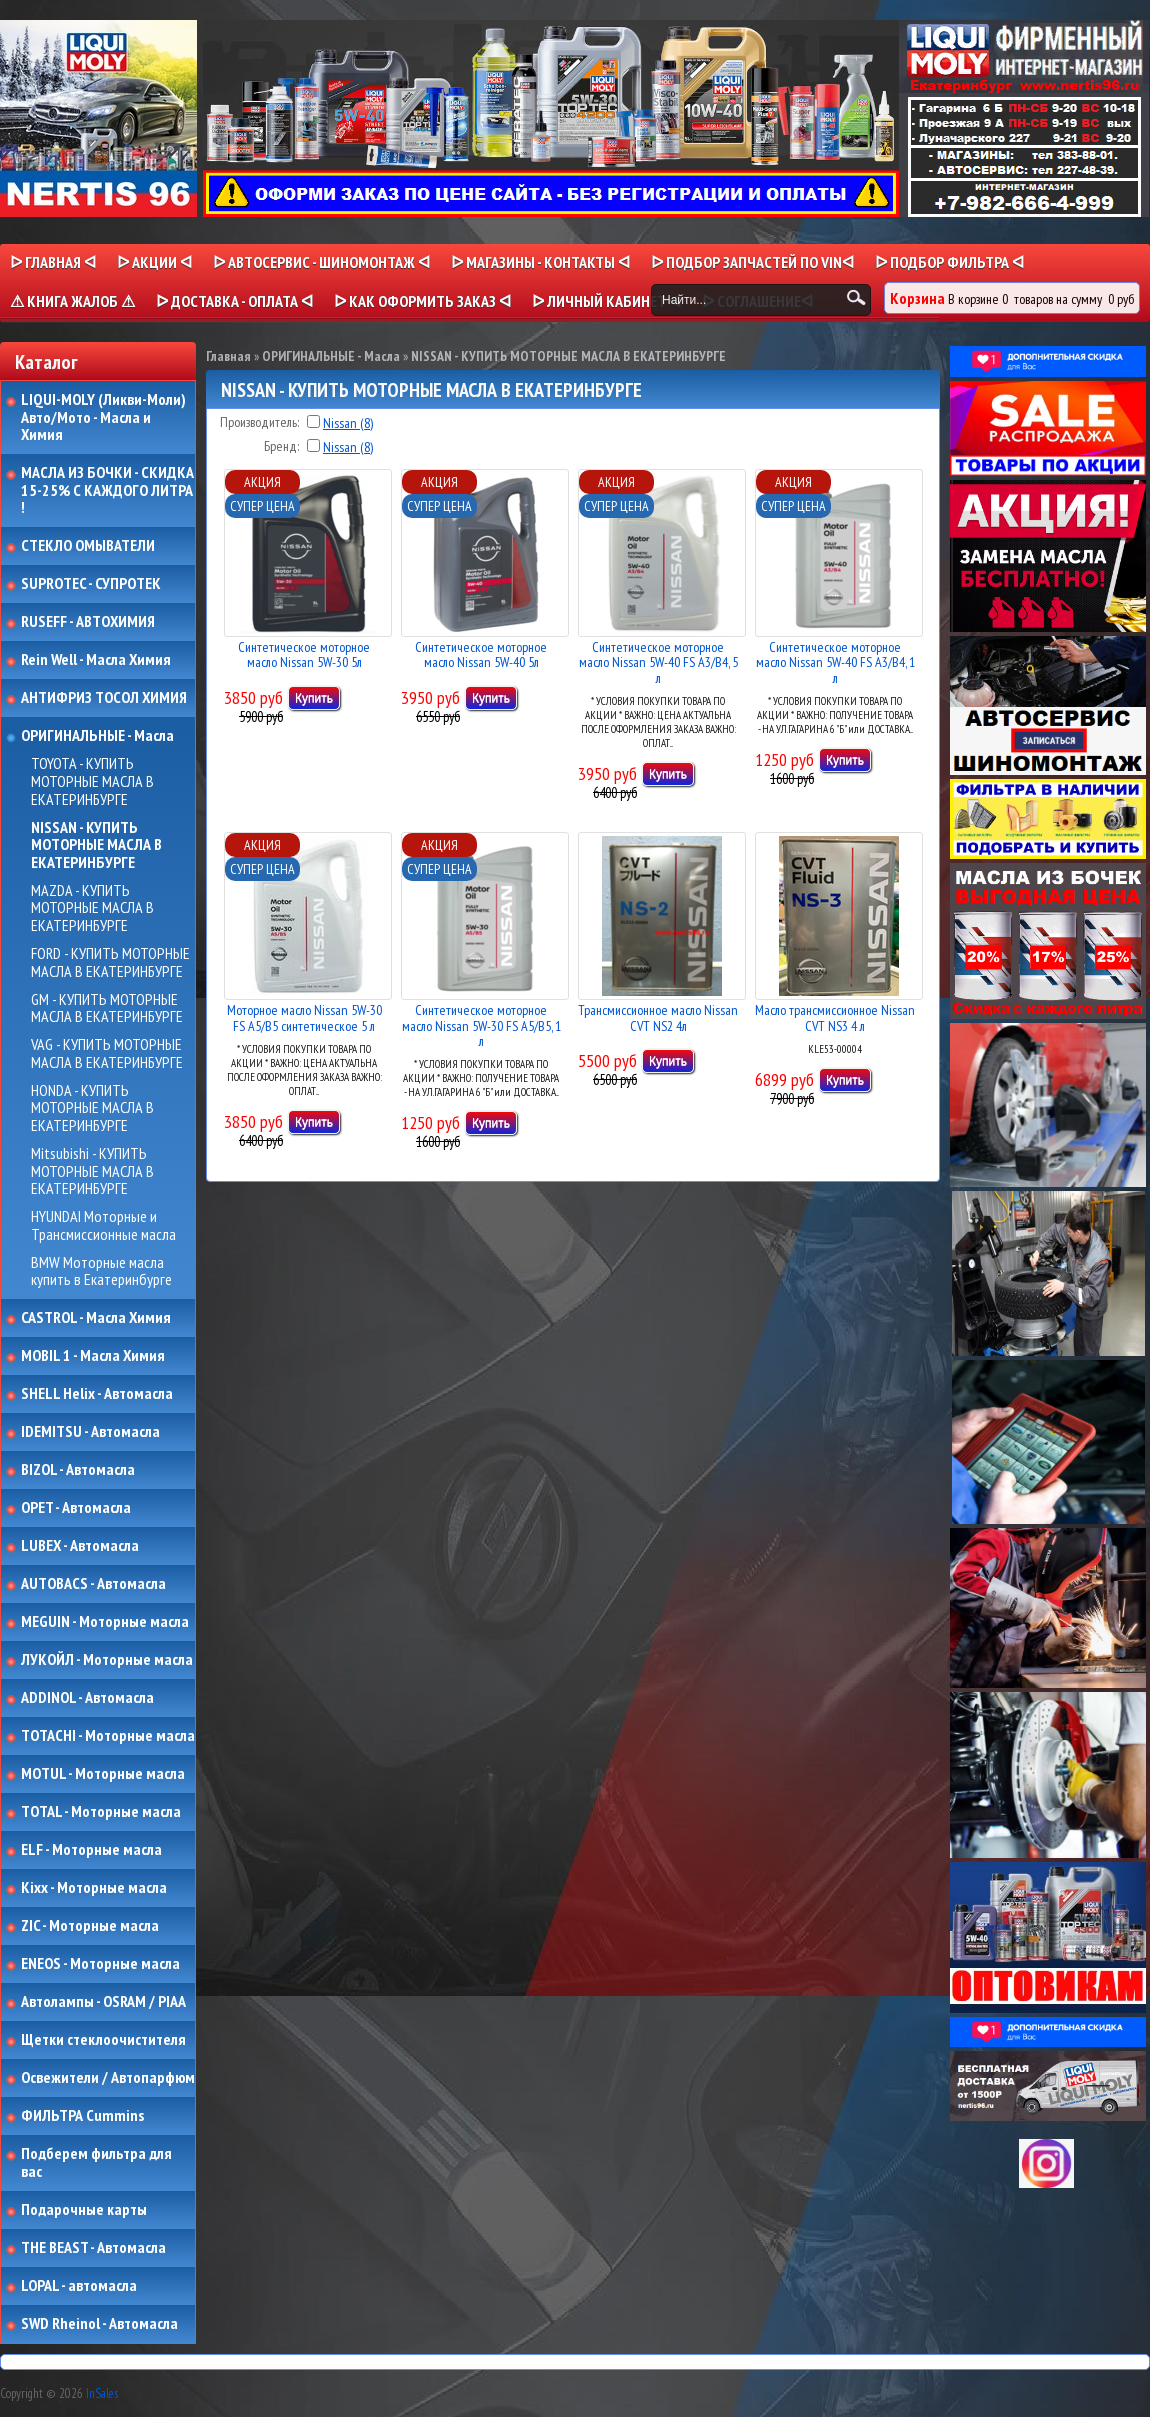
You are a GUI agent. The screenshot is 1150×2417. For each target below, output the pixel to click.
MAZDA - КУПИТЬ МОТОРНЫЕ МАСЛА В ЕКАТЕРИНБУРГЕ (92, 908)
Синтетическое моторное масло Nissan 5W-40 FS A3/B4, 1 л (835, 662)
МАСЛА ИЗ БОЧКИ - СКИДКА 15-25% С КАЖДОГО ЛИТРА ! (107, 490)
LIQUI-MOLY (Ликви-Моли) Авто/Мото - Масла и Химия (105, 417)
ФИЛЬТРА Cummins (82, 2116)
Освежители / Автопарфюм (108, 2078)
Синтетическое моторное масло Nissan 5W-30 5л (304, 654)
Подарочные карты (84, 2210)
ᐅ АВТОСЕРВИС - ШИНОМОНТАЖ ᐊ (321, 262)
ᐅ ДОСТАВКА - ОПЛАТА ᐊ (234, 301)
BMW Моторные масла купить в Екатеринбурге (101, 1271)
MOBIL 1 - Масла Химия (93, 1356)
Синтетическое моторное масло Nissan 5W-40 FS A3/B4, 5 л (658, 662)
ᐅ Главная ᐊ (53, 262)
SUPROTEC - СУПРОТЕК (91, 584)
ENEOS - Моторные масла (100, 1964)
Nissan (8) (348, 423)
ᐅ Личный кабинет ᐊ (606, 301)
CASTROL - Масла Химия (96, 1318)
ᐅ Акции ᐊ (154, 262)
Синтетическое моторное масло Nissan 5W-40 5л (481, 654)
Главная (228, 356)
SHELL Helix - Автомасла (97, 1394)
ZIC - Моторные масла (90, 1926)
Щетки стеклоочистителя (103, 2040)
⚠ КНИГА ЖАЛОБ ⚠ (72, 301)
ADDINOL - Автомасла (87, 1698)
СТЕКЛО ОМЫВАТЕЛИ (88, 546)
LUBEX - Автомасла (80, 1546)
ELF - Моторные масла (91, 1850)
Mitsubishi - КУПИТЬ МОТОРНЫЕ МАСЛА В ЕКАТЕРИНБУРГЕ (92, 1171)
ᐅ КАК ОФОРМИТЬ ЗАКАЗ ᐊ (422, 301)
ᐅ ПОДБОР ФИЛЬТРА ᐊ (949, 262)
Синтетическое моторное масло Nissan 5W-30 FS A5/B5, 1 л (481, 1025)
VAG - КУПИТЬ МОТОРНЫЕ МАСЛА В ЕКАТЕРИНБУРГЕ (107, 1053)
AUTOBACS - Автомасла (93, 1584)
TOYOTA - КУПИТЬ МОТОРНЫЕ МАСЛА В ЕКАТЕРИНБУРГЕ (92, 781)
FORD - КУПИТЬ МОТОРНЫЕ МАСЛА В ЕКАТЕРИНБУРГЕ (110, 962)
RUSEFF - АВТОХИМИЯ (88, 622)
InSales (102, 2393)
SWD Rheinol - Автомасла (99, 2324)
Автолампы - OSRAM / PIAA (103, 2002)
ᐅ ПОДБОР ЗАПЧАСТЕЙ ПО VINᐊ (752, 262)
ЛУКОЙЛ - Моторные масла (107, 1660)
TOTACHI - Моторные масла (108, 1736)
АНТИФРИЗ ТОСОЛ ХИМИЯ (104, 698)
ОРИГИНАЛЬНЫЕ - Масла (97, 736)
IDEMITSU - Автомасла (90, 1432)
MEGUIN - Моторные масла (105, 1622)
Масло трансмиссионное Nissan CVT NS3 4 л (835, 1017)
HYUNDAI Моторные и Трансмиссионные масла (103, 1225)
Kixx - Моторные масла (94, 1888)
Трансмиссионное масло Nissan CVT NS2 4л (658, 1017)
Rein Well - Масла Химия (96, 660)
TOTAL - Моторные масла (101, 1812)
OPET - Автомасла (76, 1508)
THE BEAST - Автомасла (93, 2248)
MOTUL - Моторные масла (103, 1774)
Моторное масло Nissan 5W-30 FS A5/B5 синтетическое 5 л (304, 1017)
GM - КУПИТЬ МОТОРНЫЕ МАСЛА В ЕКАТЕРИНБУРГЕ (107, 1008)
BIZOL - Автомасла (78, 1470)
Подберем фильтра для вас (96, 2162)
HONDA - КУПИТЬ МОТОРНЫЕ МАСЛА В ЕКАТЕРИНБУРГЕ (92, 1108)
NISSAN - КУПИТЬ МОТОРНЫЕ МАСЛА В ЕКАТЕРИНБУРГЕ (96, 845)
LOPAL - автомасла (79, 2286)
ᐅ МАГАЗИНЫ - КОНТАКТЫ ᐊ (540, 262)
